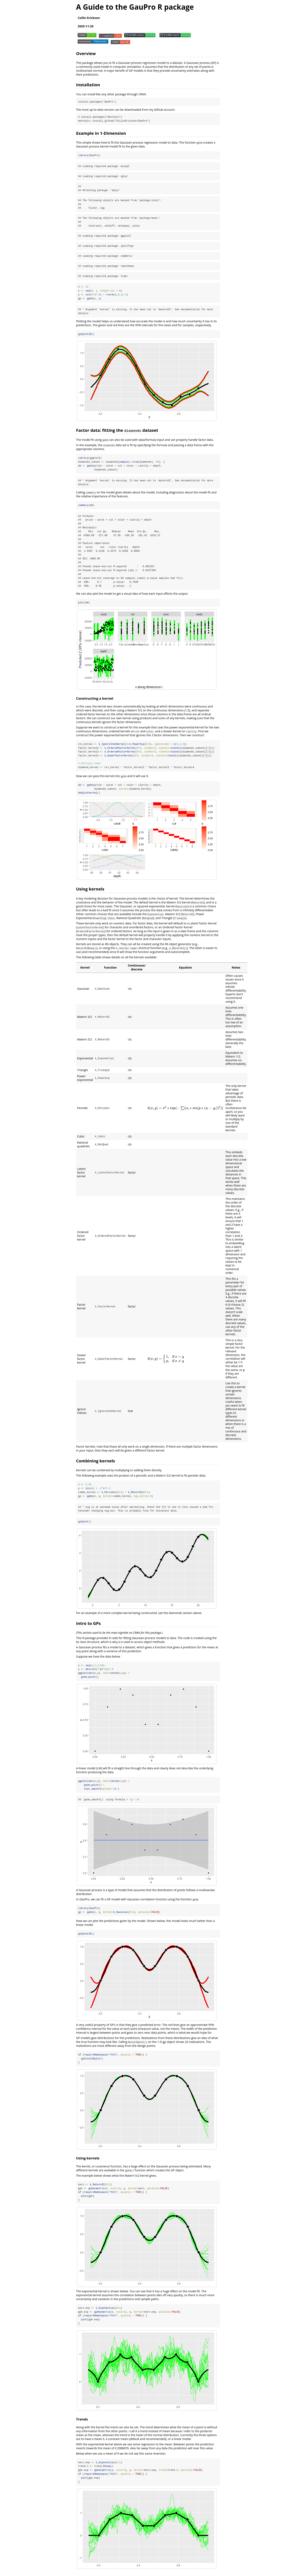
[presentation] (185, 1110)
